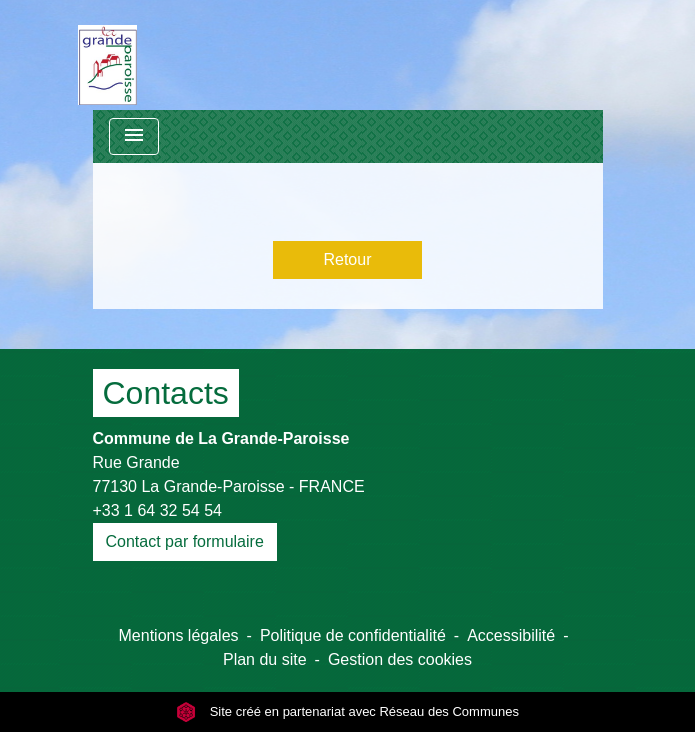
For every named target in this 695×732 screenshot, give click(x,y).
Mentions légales (179, 635)
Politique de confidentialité (353, 635)
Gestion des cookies (400, 659)
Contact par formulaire (185, 541)
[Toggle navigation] (134, 136)
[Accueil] (107, 55)
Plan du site (265, 659)
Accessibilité (511, 635)
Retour (347, 259)
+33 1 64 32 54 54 (157, 510)
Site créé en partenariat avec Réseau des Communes (347, 711)
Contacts (166, 393)
